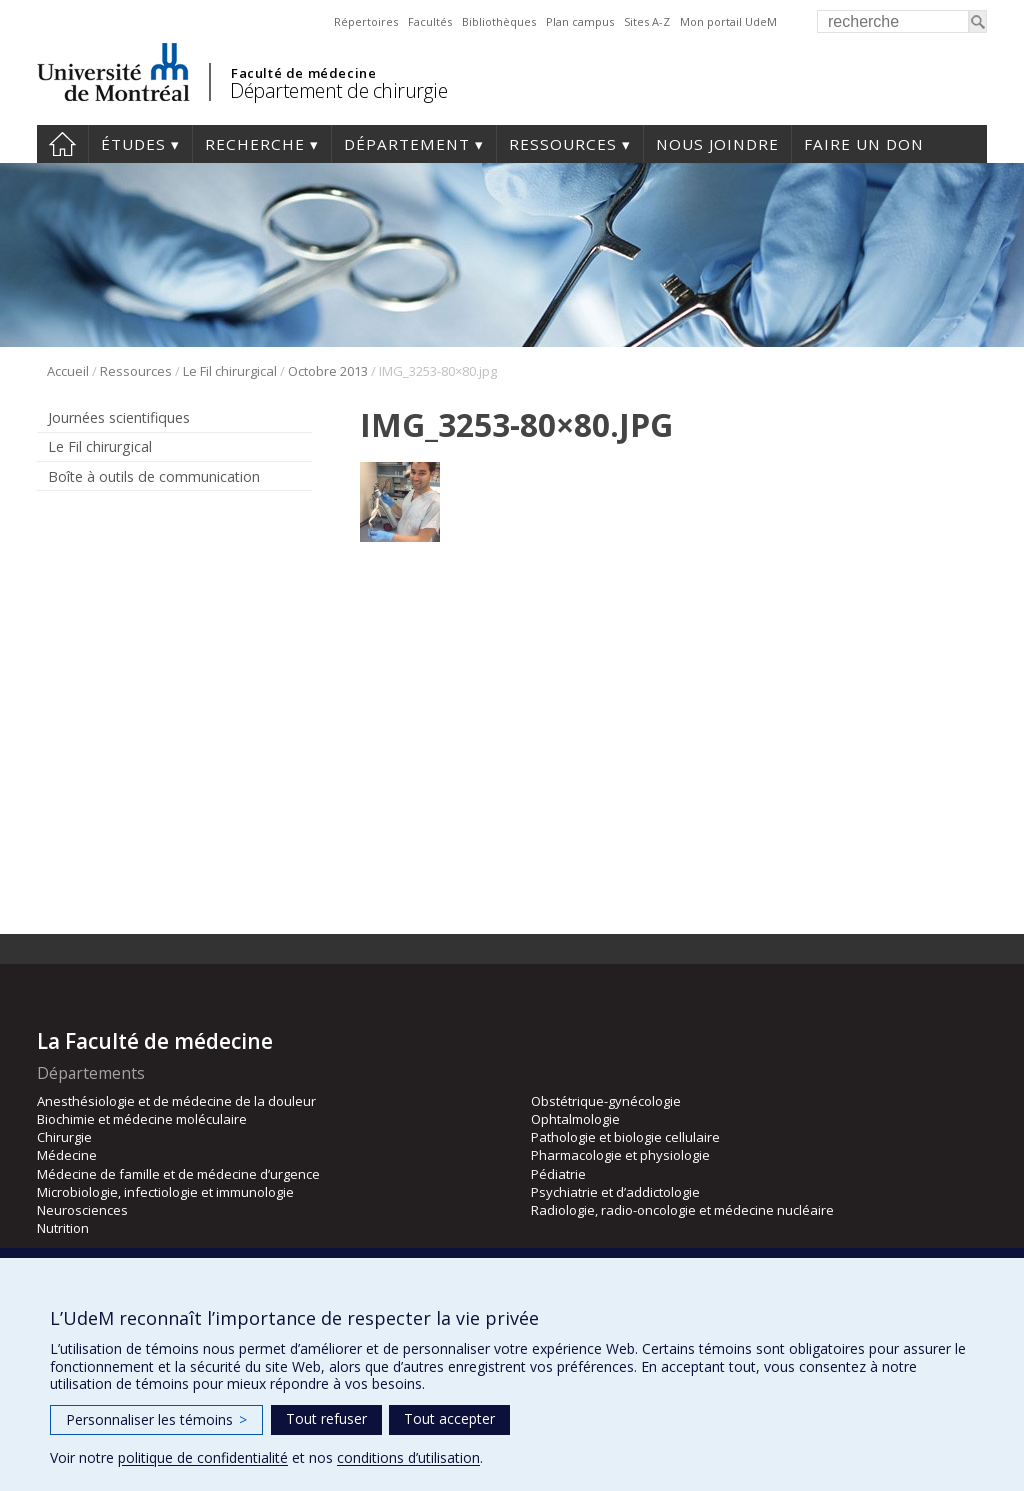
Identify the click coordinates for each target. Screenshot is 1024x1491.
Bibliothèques (499, 21)
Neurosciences (82, 1210)
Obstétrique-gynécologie (606, 1101)
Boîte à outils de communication (154, 476)
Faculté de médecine (303, 73)
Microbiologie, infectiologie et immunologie (165, 1192)
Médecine (67, 1155)
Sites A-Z (647, 21)
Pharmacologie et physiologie (620, 1155)
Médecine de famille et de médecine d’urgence (178, 1174)
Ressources (563, 144)
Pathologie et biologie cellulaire (625, 1137)
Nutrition (63, 1228)
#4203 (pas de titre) (62, 144)
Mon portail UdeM (728, 21)
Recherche (255, 144)
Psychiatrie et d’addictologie (615, 1192)
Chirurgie (64, 1137)
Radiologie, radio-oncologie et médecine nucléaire (682, 1210)
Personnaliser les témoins (156, 1419)
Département (407, 144)
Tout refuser (326, 1418)
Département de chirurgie (338, 90)
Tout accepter (449, 1418)
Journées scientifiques (119, 417)
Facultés (430, 21)
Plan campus (580, 21)
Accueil (68, 371)
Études (133, 144)
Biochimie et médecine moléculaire (142, 1119)
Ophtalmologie (575, 1119)
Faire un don (864, 144)
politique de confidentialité (203, 1457)
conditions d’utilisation (408, 1457)
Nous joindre (717, 144)
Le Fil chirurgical (230, 371)
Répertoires (366, 21)
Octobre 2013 (328, 371)
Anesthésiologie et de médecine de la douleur (176, 1101)
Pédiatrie (558, 1174)
